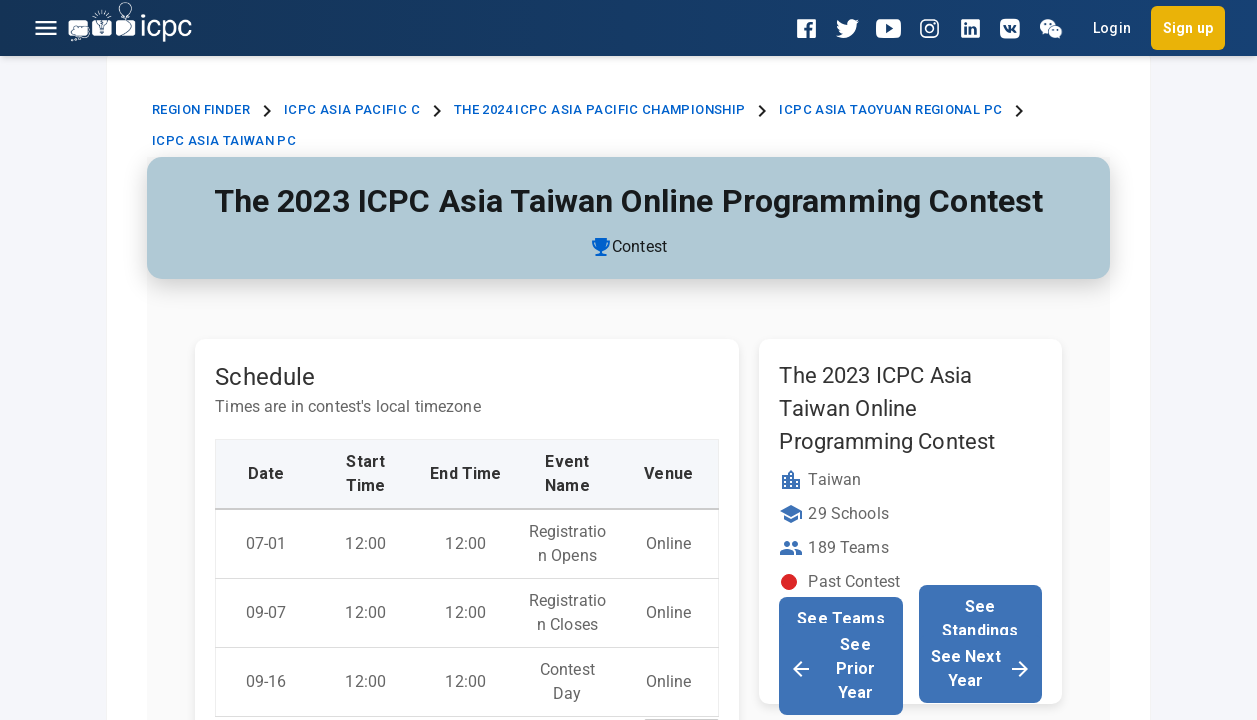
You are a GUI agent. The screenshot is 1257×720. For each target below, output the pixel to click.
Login (1112, 28)
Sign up (1188, 28)
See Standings (980, 618)
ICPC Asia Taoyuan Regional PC (890, 109)
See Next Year (981, 668)
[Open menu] (46, 28)
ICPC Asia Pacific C (352, 109)
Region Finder (201, 109)
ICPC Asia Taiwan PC (224, 140)
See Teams (840, 618)
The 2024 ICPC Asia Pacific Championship (600, 109)
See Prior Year (832, 668)
